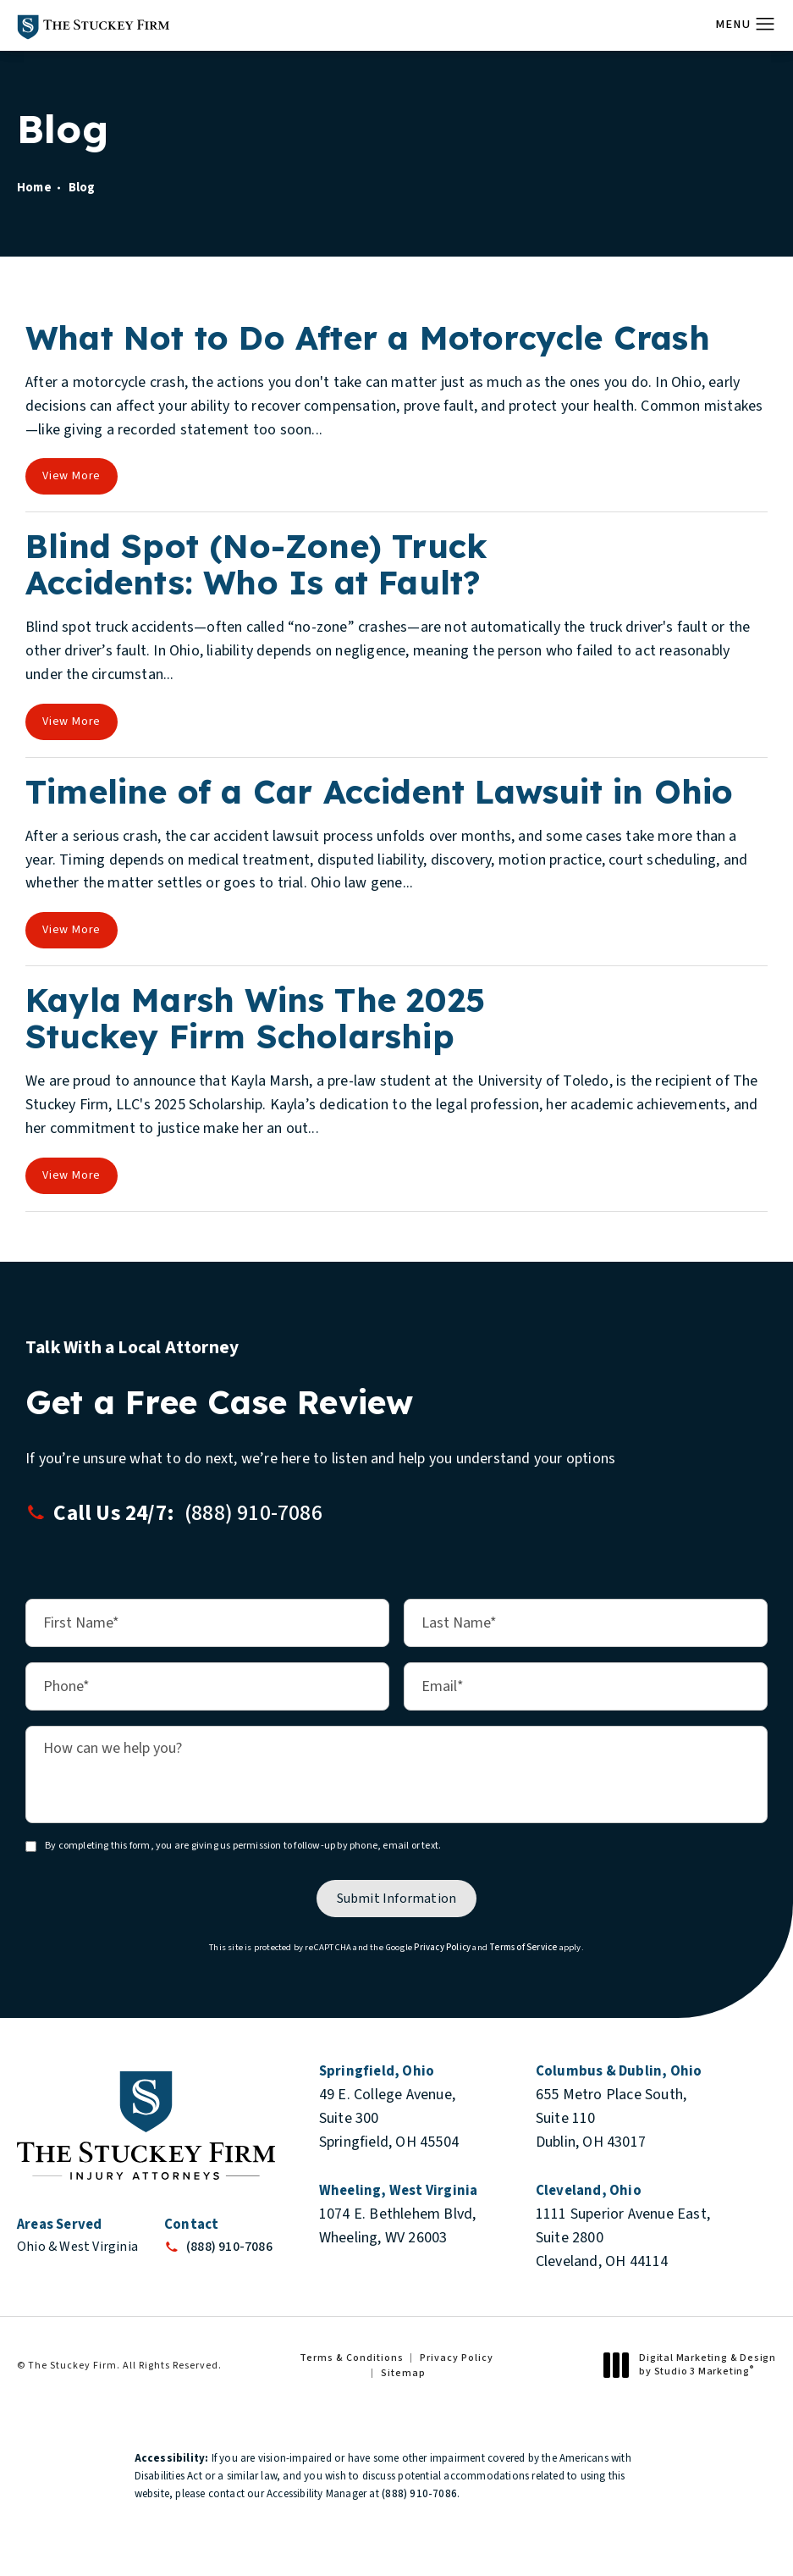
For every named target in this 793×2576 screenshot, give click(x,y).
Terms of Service (523, 1946)
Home (34, 187)
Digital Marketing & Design (694, 2365)
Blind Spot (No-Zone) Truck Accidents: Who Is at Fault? (256, 564)
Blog (82, 187)
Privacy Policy (442, 1946)
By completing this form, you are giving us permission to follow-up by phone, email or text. (243, 1845)
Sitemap (403, 2373)
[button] (765, 24)
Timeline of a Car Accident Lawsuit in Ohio (379, 791)
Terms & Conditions (352, 2358)
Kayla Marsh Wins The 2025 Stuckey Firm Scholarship (255, 1018)
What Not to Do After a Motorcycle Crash (367, 337)
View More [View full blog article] (71, 475)
